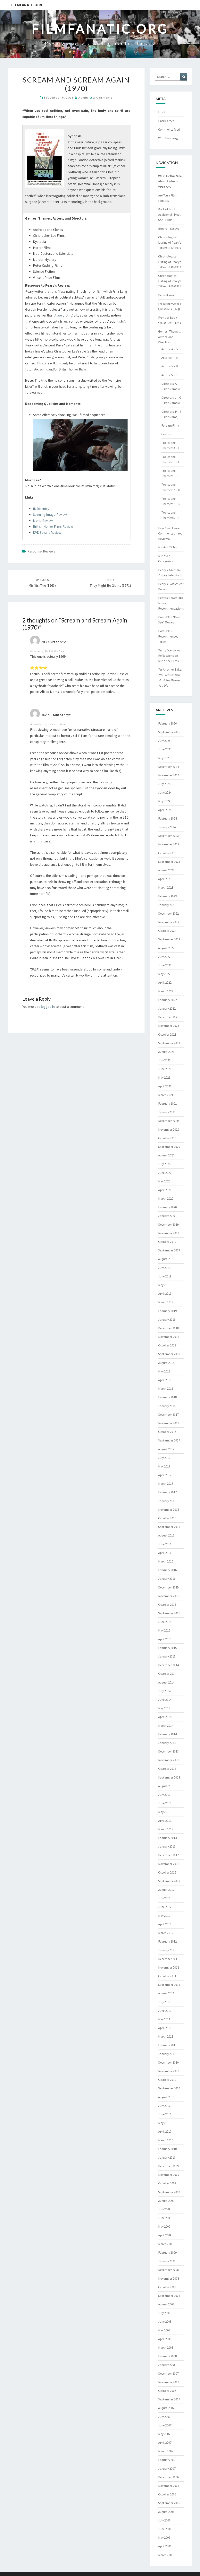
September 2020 (169, 1147)
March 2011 (165, 2036)
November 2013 (168, 1760)
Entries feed (166, 121)
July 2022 (164, 957)
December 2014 (168, 1665)
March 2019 (165, 1302)
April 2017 (164, 1475)
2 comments (103, 97)
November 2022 (168, 922)
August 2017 (166, 1449)
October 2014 (167, 1673)
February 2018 (167, 1397)
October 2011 (167, 1976)
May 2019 (164, 1285)
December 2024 (168, 767)
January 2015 (167, 1656)
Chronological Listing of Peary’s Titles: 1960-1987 (169, 281)
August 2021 (166, 1052)
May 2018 (164, 1371)
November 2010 (168, 2071)
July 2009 (164, 2209)
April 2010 (164, 2131)
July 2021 (164, 1060)
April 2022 (164, 982)
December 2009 (168, 2166)
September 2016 (169, 1527)
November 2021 (168, 1026)
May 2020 (164, 1181)
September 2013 (169, 1777)
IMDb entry (41, 508)
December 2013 (168, 1751)
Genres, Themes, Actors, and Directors (169, 336)
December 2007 (168, 2373)
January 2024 (167, 827)
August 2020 (166, 1155)
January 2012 (167, 1950)
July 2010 (164, 2106)
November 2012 (168, 1864)
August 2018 (166, 1363)
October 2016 (167, 1518)
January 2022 (167, 1008)
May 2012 (164, 1916)
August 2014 (166, 1682)
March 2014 (165, 1725)
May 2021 (164, 1077)
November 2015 (168, 1596)
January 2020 (167, 1216)
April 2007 (164, 2442)
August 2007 (166, 2408)
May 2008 (164, 2330)
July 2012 (164, 1898)
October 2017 (167, 1432)
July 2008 (164, 2313)
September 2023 (169, 862)
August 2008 (166, 2304)
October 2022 (167, 931)
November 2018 (168, 1337)
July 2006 (164, 2520)
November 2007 (168, 2382)
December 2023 (168, 836)
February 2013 (167, 1838)
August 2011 (166, 1993)
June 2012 (164, 1907)
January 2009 (167, 2261)
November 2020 (168, 1129)
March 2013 (165, 1829)
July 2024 (164, 784)
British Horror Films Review (53, 526)
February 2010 (167, 2149)
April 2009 (164, 2235)
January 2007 (167, 2468)
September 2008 (169, 2296)
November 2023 (168, 844)
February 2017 (167, 1492)
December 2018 (168, 1328)
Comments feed (169, 129)
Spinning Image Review (50, 514)
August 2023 (166, 870)
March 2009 (165, 2244)
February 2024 (167, 818)
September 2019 (169, 1250)
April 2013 (164, 1821)
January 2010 (167, 2157)
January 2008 (167, 2365)
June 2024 (164, 792)
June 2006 (164, 2529)
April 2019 (164, 1293)
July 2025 (164, 741)
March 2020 (165, 1198)
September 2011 (169, 1985)
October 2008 (167, 2287)
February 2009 (167, 2252)
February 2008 (167, 2356)
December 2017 (168, 1414)
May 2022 (164, 974)
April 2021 (164, 1086)
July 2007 (164, 2417)
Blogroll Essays (168, 229)
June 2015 (164, 1622)
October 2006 (167, 2494)
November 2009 (168, 2175)
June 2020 (164, 1173)
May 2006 (164, 2537)
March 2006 (165, 2555)
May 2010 (164, 2123)
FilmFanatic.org (27, 4)
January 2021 (167, 1112)
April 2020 (164, 1190)
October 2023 (167, 853)
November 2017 (168, 1423)
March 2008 (165, 2347)
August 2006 (166, 2512)
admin (83, 97)
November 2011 (168, 1967)
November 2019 (168, 1233)
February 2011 (167, 2045)
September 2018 (169, 1354)
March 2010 (165, 2140)
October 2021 (167, 1034)
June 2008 (164, 2321)
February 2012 (167, 1941)
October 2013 (167, 1769)
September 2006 (169, 2503)
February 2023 (167, 896)
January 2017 (167, 1501)
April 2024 (164, 810)
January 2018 (167, 1406)
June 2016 (164, 1544)
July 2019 (164, 1268)
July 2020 (164, 1164)
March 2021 (165, 1095)
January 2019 (167, 1319)
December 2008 (168, 2270)
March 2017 (165, 1483)
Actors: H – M (170, 358)
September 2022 (169, 939)
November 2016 (168, 1509)
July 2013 (164, 1795)
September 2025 (169, 732)
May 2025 (164, 758)
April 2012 (164, 1924)
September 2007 (169, 2399)
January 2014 (167, 1743)
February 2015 (167, 1648)
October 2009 (167, 2183)
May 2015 (164, 1630)
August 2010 (166, 2097)
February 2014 (167, 1734)
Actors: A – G (169, 349)
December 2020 (168, 1121)
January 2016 (167, 1578)
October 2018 (167, 1345)
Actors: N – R (169, 366)
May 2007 (164, 2434)
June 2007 (164, 2425)
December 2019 (168, 1224)
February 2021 (167, 1103)
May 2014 (164, 1708)
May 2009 (164, 2226)
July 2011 (164, 2002)
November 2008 (168, 2278)
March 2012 (165, 1933)
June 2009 (164, 2218)
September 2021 (169, 1043)
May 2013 (164, 1812)
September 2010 (169, 2088)
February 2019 (167, 1311)
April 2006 (164, 2546)
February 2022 (167, 1000)
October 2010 (167, 2080)
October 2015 (167, 1604)
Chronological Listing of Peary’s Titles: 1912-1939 (169, 242)
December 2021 (168, 1017)
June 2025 (164, 749)
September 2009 (169, 2192)
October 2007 (167, 2391)
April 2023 (164, 879)
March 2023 (165, 887)
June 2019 (164, 1276)
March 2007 (165, 2451)
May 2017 (164, 1466)
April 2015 (164, 1639)
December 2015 (168, 1587)
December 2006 (168, 2477)
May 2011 (164, 2019)
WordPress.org (168, 138)
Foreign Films (170, 425)
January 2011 (167, 2054)
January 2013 (167, 1846)
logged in (48, 1006)
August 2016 (166, 1535)
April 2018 (164, 1380)
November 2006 (168, 2486)
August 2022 (166, 948)
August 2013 (166, 1786)
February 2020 (167, 1207)
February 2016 (167, 1570)
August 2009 (166, 2201)
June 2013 (164, 1803)
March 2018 (165, 1388)
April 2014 (164, 1717)
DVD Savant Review (47, 532)
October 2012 (167, 1872)
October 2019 (167, 1242)
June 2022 (164, 965)
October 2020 (167, 1138)
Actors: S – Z (169, 375)
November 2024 (168, 775)
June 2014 (164, 1699)
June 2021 (164, 1069)
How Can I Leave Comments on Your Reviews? (171, 533)
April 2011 (164, 2028)
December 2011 (168, 1959)
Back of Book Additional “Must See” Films (169, 214)
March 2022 (165, 991)
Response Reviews (41, 551)
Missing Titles (167, 547)
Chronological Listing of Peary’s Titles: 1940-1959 (169, 261)
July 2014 (164, 1691)
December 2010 (168, 2062)
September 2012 (169, 1881)
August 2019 (166, 1259)
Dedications (166, 295)
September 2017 (169, 1440)
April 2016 (164, 1553)
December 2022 (168, 913)
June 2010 (164, 2114)
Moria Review (43, 520)
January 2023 (167, 905)
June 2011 (164, 2011)
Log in (162, 112)
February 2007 (167, 2460)
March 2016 (165, 1561)
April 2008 (164, 2339)
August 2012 (166, 1890)
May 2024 (164, 801)
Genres (166, 434)
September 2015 (169, 1613)
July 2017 (164, 1458)
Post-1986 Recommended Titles (168, 636)
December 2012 (168, 1855)
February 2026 (167, 723)
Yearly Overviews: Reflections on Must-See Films (169, 655)
